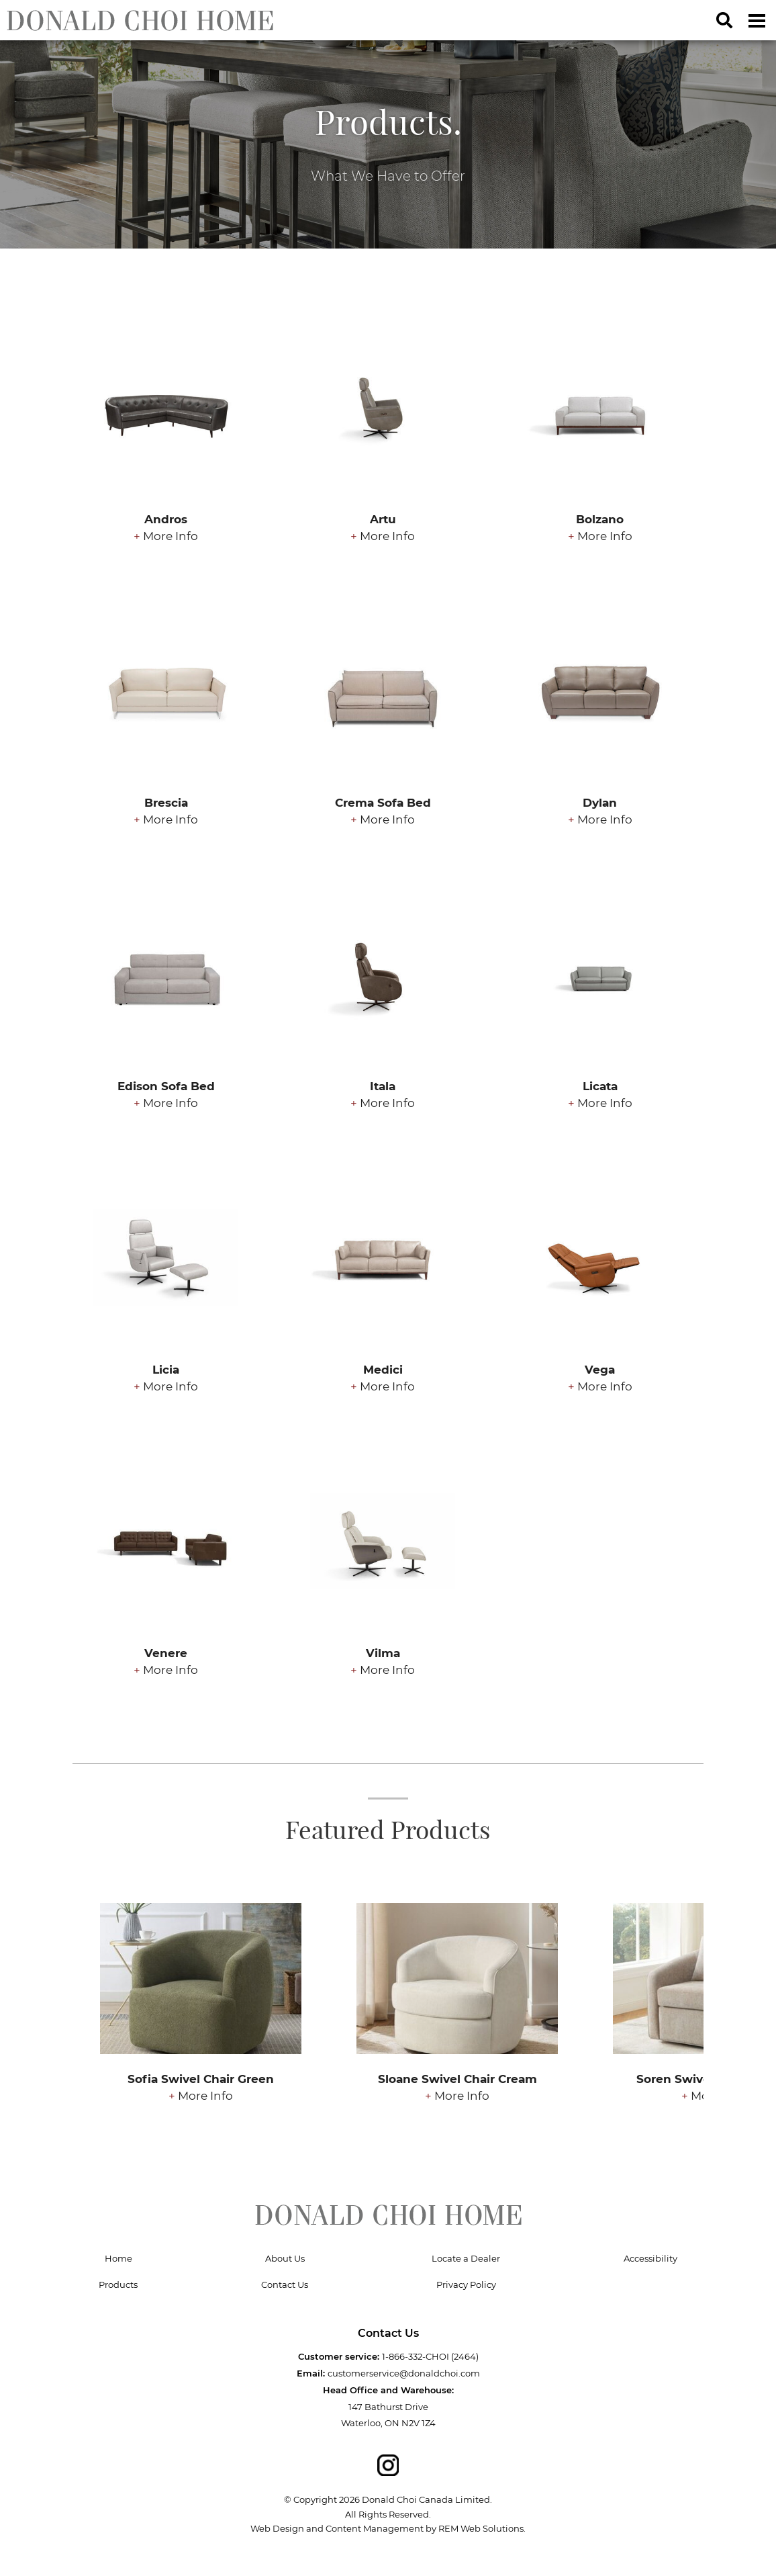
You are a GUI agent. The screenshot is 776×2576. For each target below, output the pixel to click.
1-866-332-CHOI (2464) (430, 2356)
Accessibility (650, 2258)
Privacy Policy (466, 2284)
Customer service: (338, 2356)
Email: (311, 2373)
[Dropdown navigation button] (756, 20)
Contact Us (284, 2284)
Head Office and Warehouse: (388, 2390)
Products (118, 2284)
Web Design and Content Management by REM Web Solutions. (388, 2528)
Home (118, 2258)
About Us (285, 2258)
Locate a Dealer (466, 2258)
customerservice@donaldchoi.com (404, 2373)
